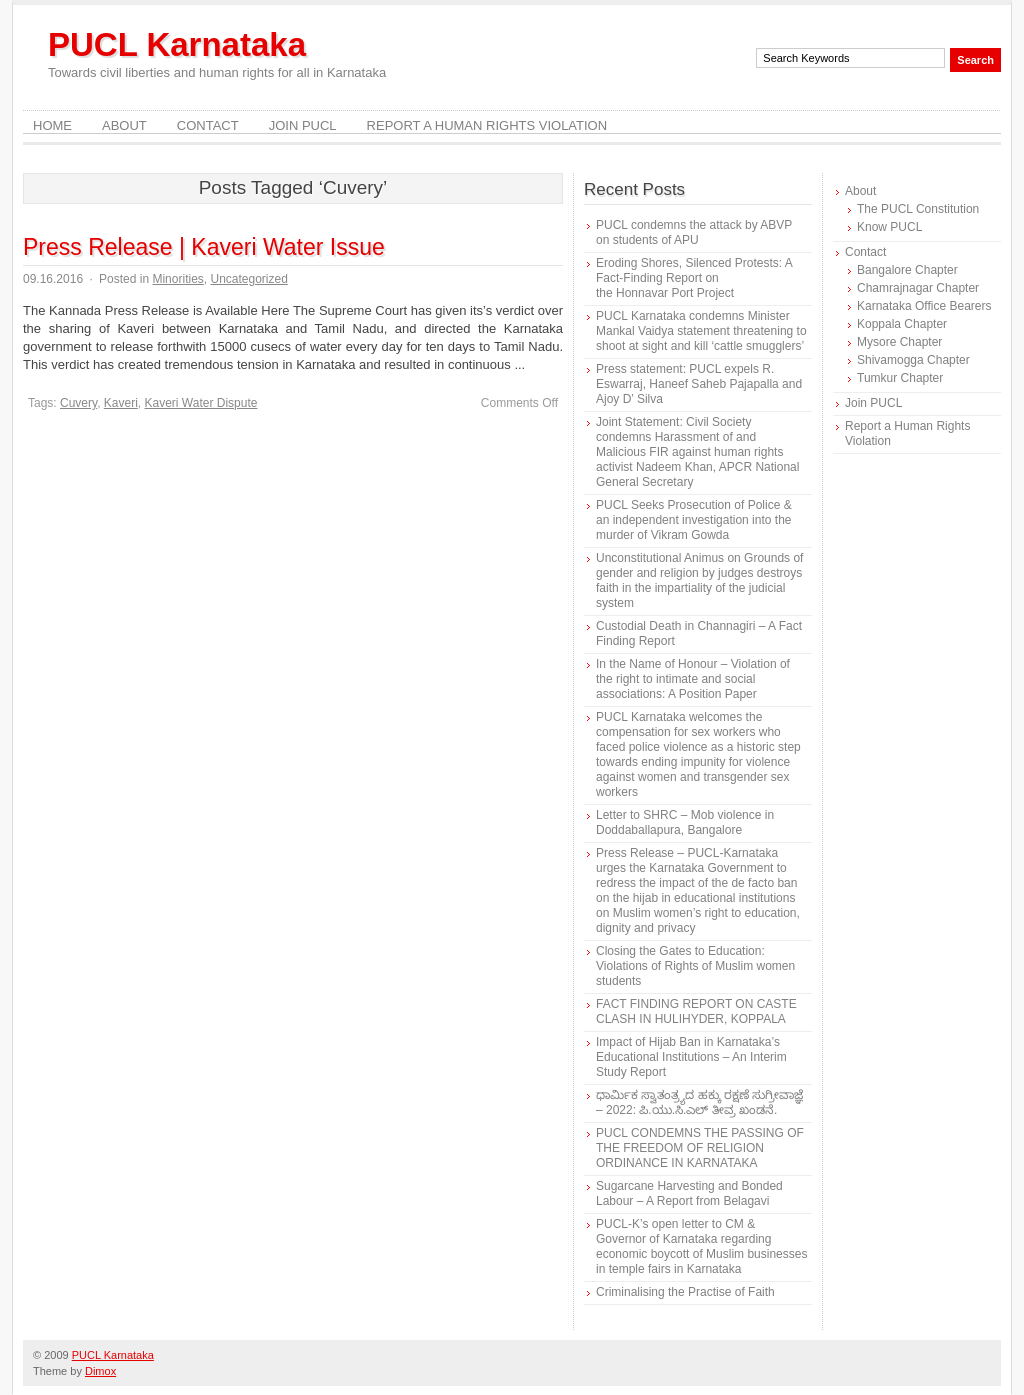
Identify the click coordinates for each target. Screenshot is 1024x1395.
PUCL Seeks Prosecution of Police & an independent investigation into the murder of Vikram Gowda (694, 520)
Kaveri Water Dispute (201, 403)
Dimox (100, 1371)
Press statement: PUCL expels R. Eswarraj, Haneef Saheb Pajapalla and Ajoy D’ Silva (699, 384)
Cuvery (78, 403)
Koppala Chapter (902, 324)
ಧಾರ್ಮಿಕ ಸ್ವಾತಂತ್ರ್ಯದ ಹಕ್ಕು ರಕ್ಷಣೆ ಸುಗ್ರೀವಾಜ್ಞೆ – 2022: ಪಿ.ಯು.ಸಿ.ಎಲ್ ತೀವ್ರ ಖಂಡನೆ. (699, 1102)
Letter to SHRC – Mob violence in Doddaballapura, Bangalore (685, 822)
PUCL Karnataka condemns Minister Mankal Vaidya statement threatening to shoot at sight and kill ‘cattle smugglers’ (701, 331)
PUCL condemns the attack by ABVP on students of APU (694, 232)
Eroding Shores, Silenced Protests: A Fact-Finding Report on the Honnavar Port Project (694, 278)
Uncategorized (248, 279)
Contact (208, 125)
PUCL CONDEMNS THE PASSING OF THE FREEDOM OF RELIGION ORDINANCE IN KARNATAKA (700, 1148)
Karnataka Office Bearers (924, 306)
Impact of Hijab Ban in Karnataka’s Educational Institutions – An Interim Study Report (691, 1057)
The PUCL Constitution (918, 209)
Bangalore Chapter (907, 270)
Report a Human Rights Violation (487, 125)
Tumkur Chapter (900, 378)
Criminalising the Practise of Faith (685, 1292)
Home (52, 125)
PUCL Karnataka (177, 44)
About (124, 125)
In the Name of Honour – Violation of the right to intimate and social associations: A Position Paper (693, 679)
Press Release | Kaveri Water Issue (204, 247)
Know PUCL (889, 227)
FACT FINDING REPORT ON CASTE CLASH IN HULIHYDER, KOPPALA (696, 1011)
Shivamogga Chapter (913, 360)
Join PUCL (303, 125)
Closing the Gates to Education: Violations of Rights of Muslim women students (695, 966)
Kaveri (121, 403)
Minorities (177, 279)
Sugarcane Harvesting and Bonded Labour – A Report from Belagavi (689, 1193)
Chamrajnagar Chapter (918, 288)
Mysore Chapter (899, 342)
